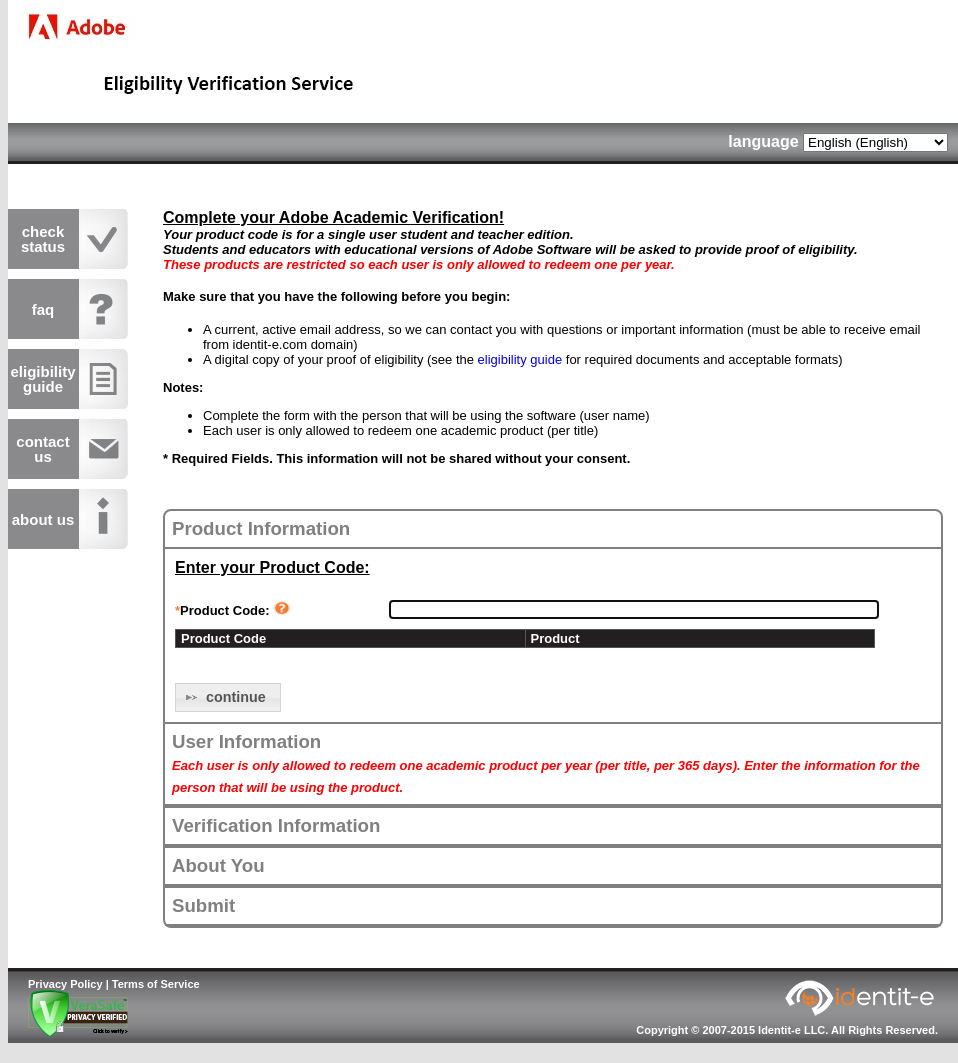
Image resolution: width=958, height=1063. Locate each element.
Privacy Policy (65, 984)
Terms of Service (156, 984)
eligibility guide (520, 359)
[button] (228, 697)
